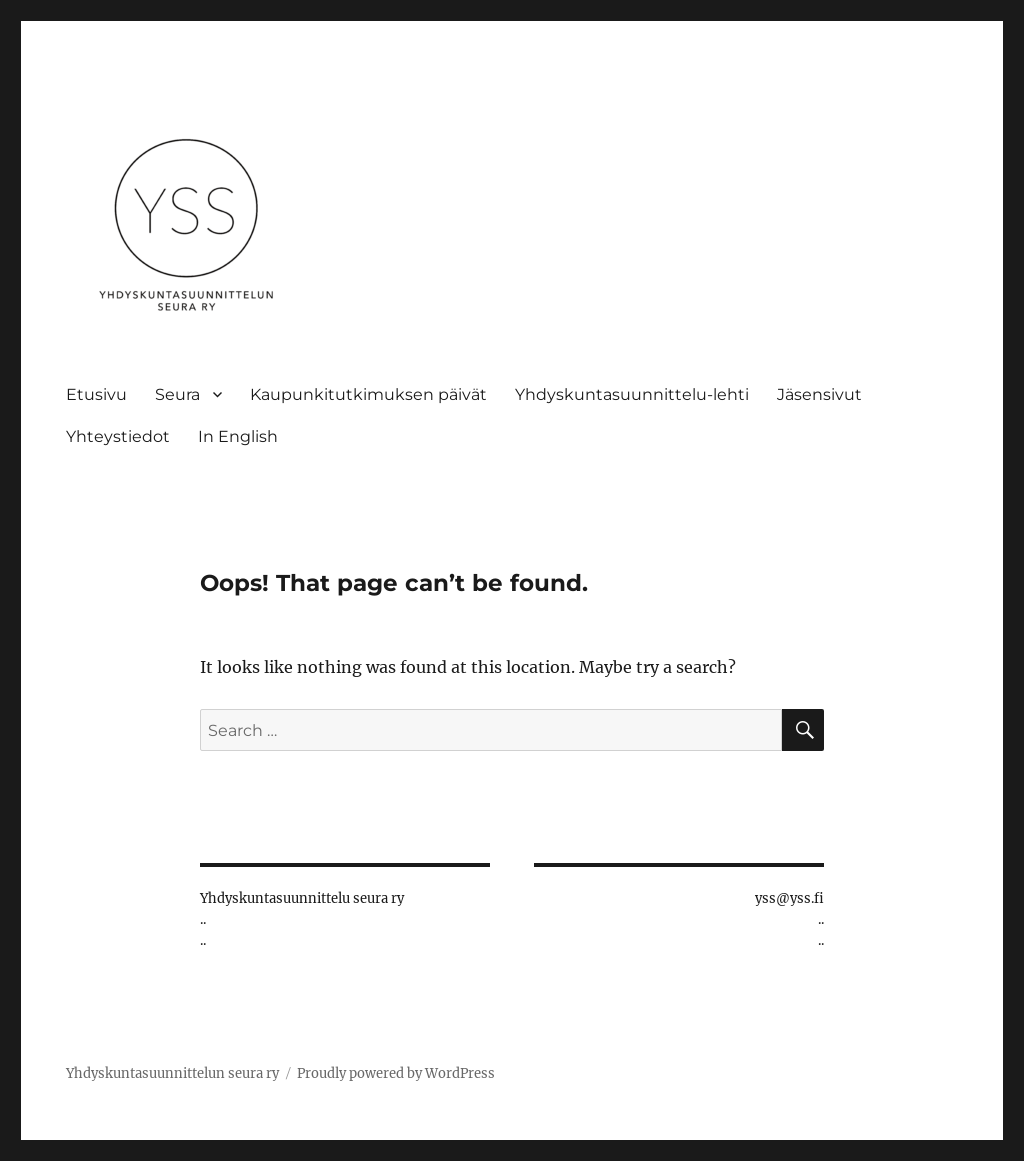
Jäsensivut (819, 394)
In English (238, 436)
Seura (177, 394)
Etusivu (96, 394)
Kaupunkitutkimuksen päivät (368, 394)
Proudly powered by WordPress (396, 1073)
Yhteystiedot (118, 436)
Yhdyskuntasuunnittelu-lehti (632, 394)
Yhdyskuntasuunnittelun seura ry (172, 1073)
